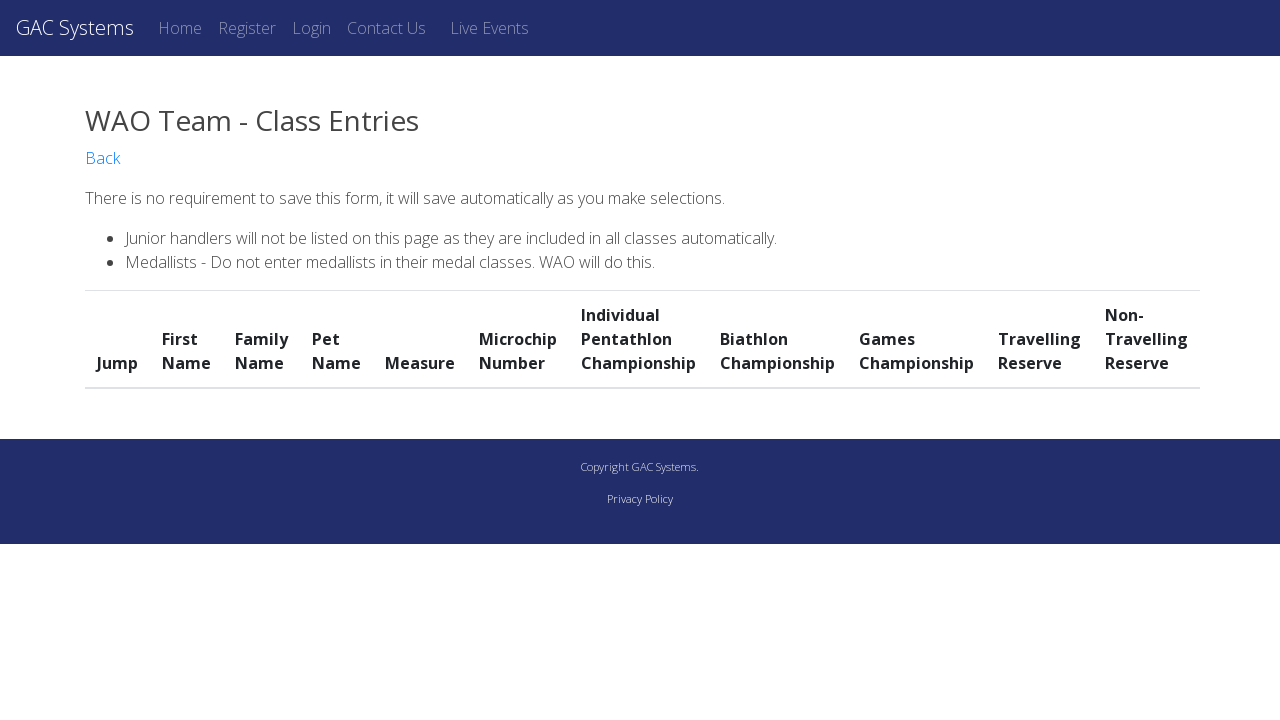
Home (180, 28)
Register (247, 28)
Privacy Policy (640, 498)
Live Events (489, 28)
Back (102, 158)
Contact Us (386, 28)
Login (311, 28)
